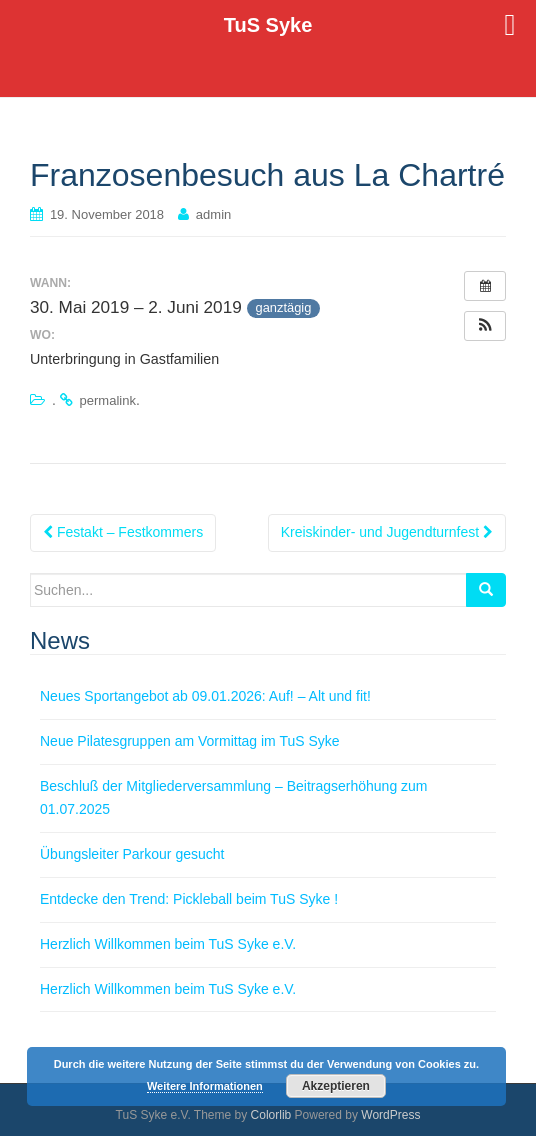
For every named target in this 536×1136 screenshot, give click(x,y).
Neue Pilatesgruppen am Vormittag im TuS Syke (190, 741)
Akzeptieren (336, 1086)
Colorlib (271, 1115)
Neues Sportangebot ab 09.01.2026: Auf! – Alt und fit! (205, 696)
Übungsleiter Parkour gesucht (132, 854)
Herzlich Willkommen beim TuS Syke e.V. (168, 944)
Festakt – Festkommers (123, 532)
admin (213, 214)
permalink (108, 400)
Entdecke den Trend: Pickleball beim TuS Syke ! (189, 899)
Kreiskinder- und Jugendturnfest (387, 532)
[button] (485, 326)
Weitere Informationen (205, 1086)
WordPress (390, 1115)
